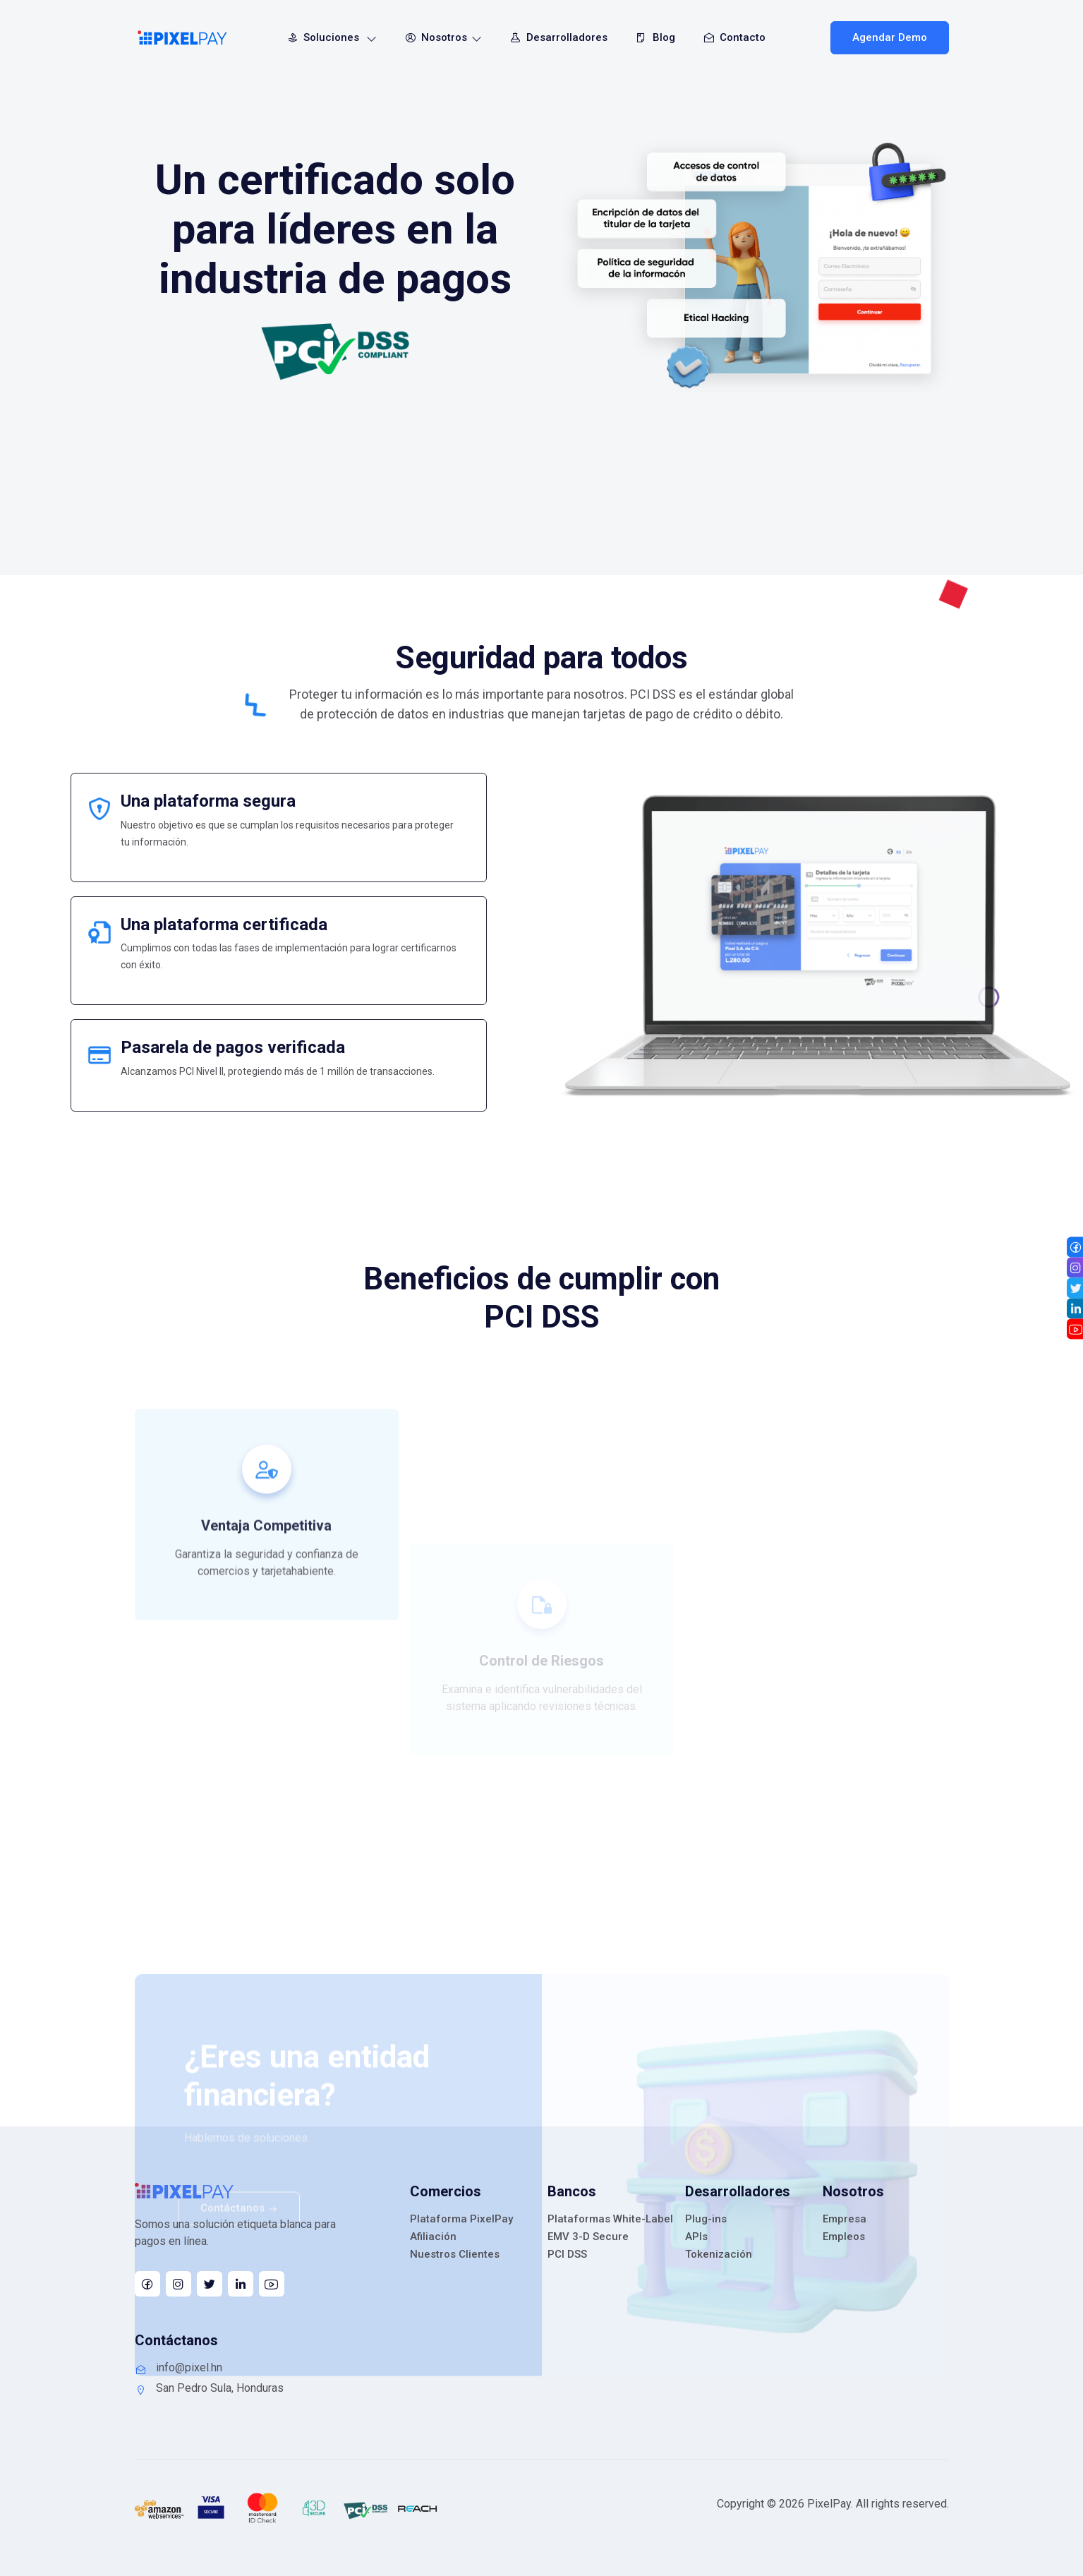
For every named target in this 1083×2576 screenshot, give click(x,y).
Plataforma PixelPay (461, 2219)
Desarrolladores (556, 37)
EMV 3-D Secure (588, 2236)
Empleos (844, 2236)
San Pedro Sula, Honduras (209, 2388)
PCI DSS (567, 2254)
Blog (652, 37)
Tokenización (718, 2254)
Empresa (844, 2219)
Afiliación (433, 2236)
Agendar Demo (889, 37)
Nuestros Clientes (455, 2254)
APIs (696, 2236)
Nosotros (441, 37)
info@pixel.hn (178, 2367)
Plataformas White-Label (610, 2219)
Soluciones (329, 37)
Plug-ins (706, 2219)
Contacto (732, 37)
